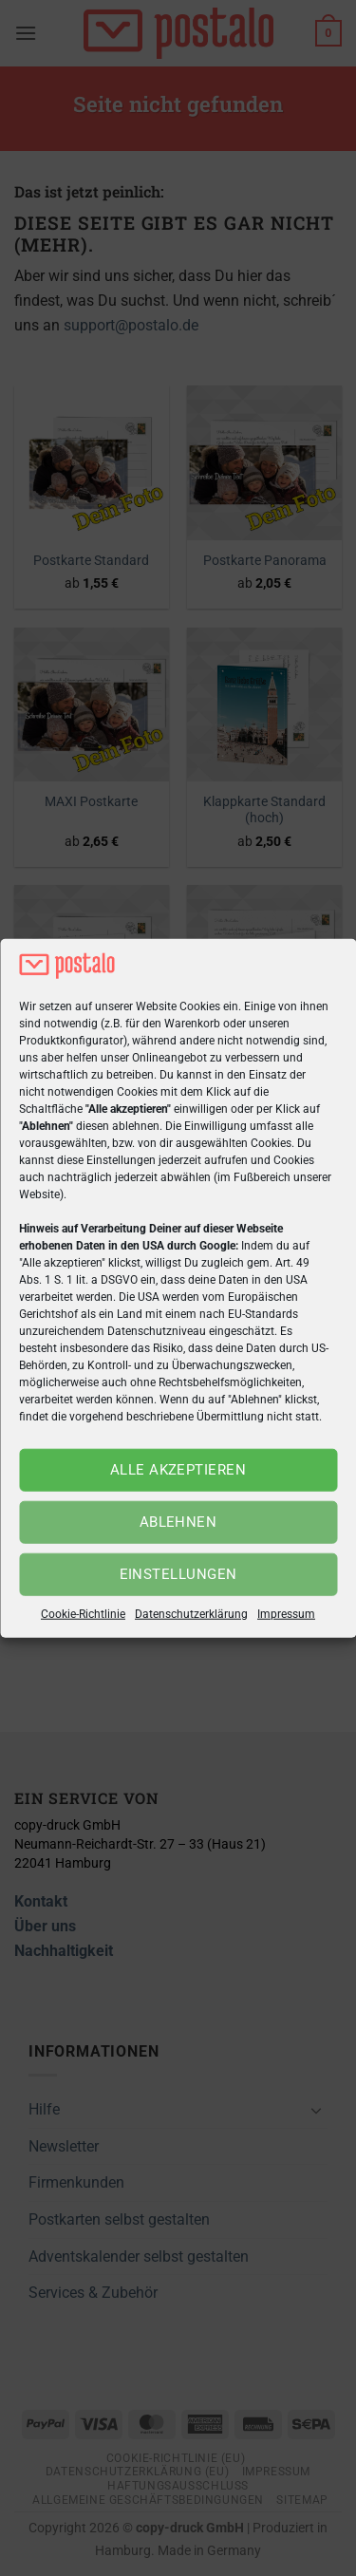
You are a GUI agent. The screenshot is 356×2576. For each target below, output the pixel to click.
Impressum (286, 1614)
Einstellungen (178, 1574)
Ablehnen (178, 1522)
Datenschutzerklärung (191, 1614)
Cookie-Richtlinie (83, 1614)
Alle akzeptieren (178, 1469)
